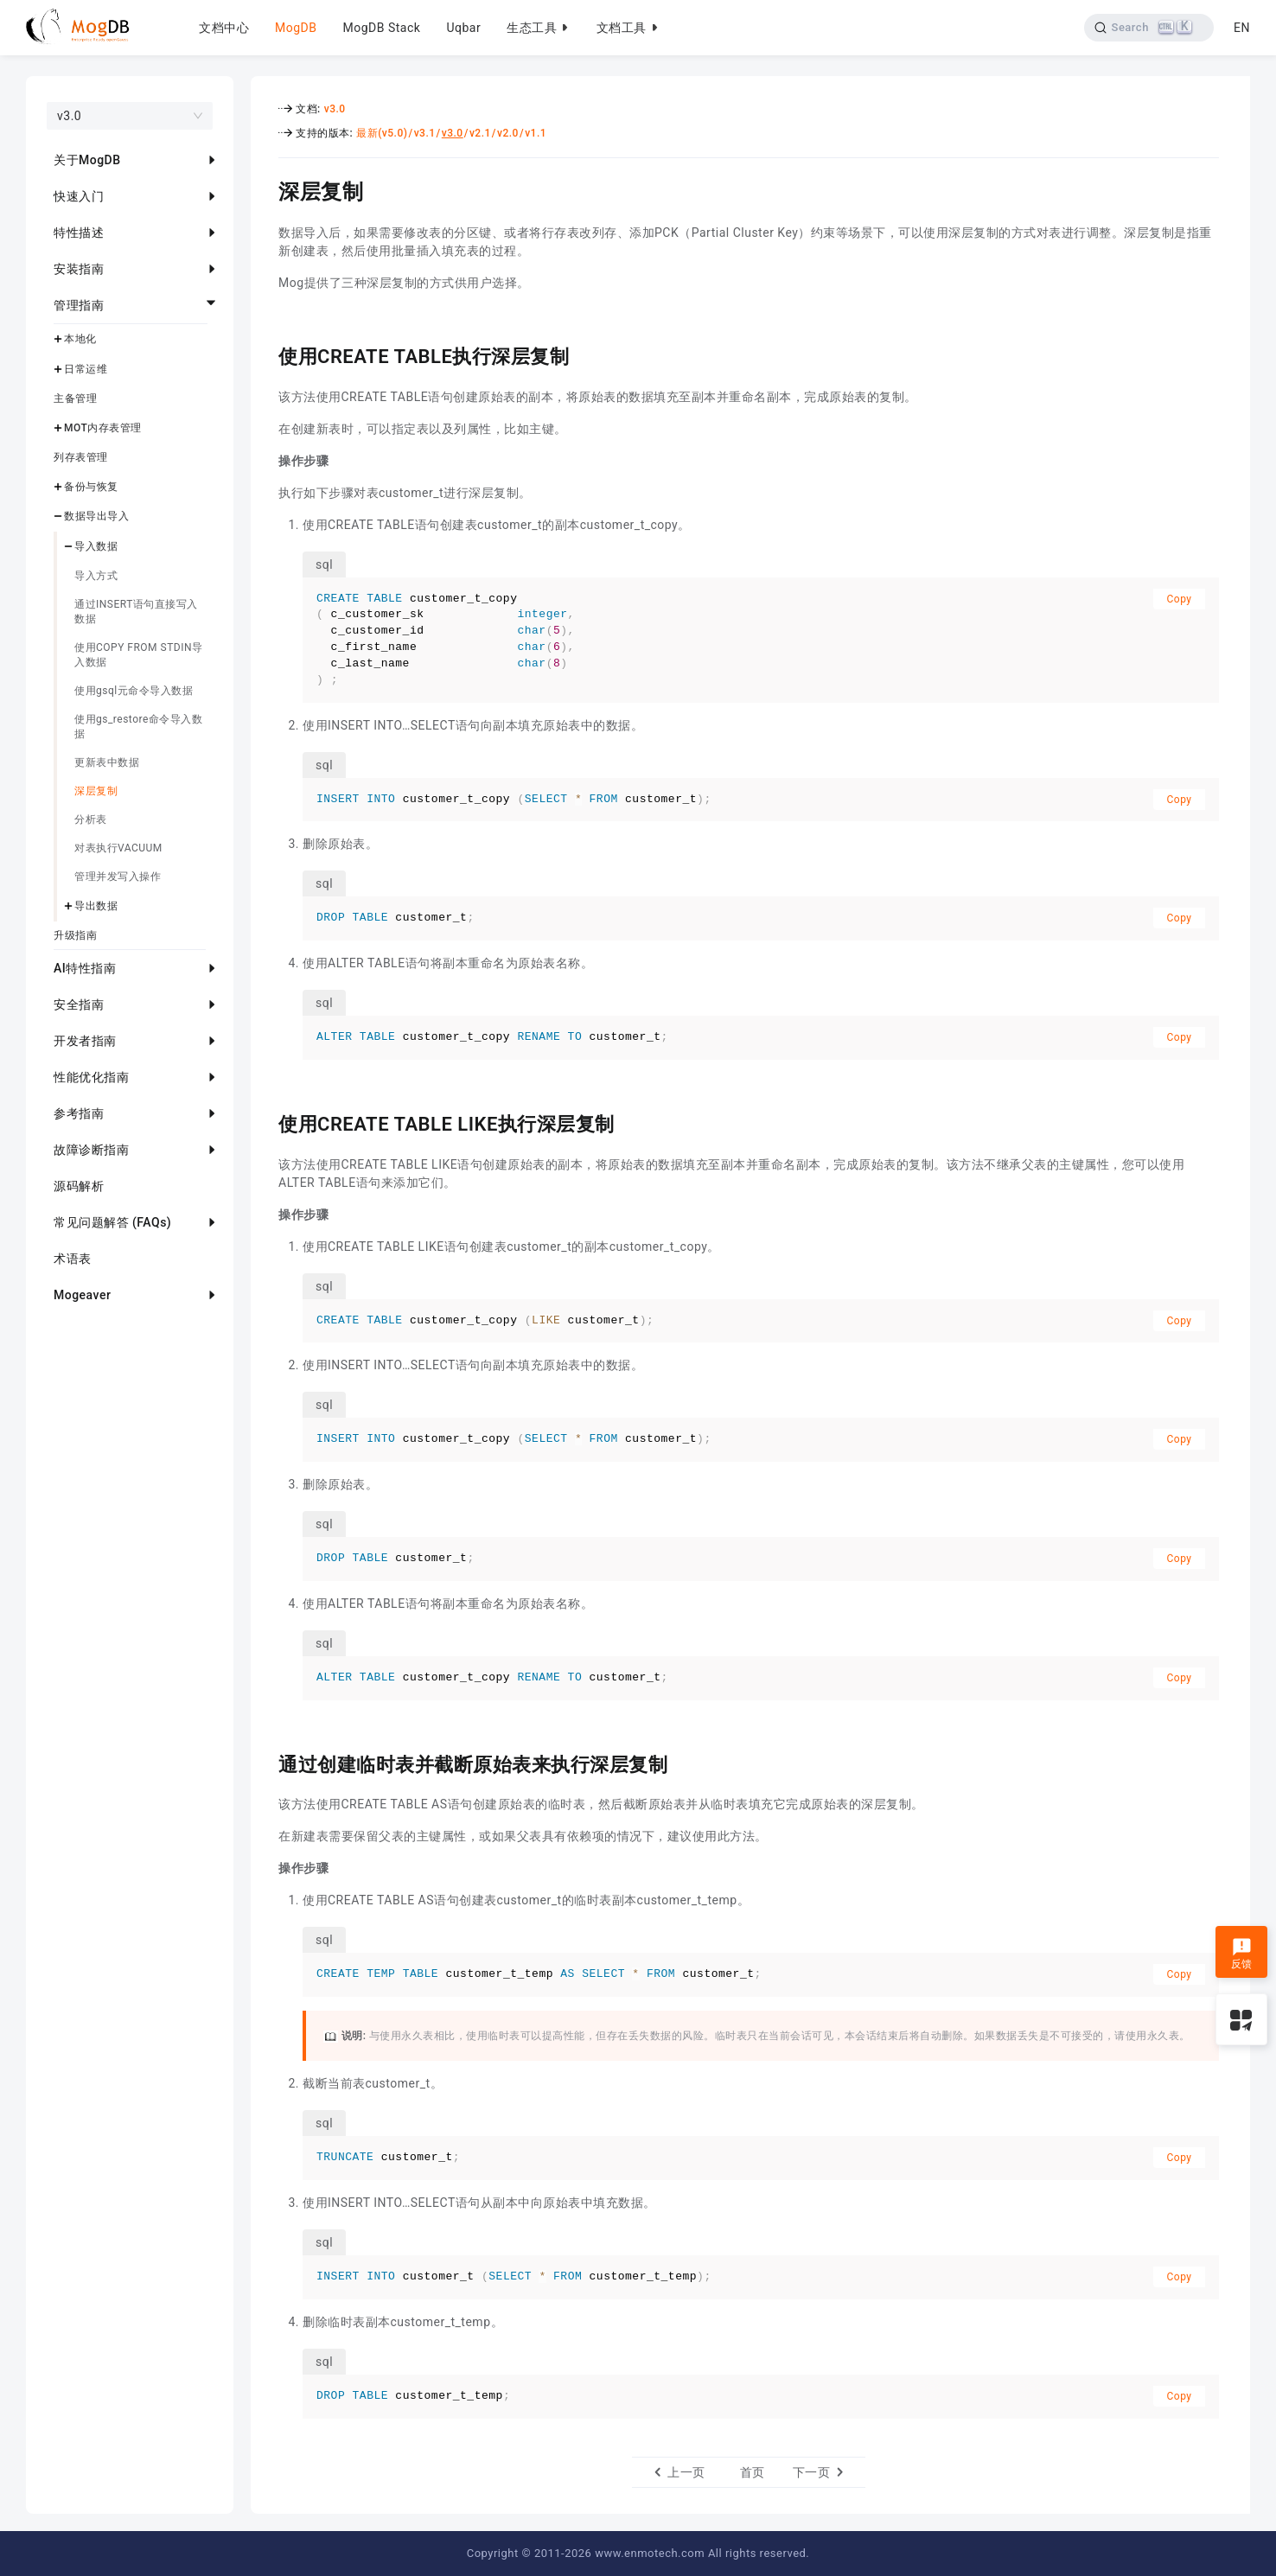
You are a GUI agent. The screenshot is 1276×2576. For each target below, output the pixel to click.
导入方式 (96, 576)
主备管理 (75, 398)
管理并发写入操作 (117, 876)
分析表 (90, 819)
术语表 (73, 1259)
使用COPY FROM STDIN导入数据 (138, 654)
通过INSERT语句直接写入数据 (136, 611)
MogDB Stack (381, 28)
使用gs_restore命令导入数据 (138, 726)
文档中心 (224, 28)
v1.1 (535, 133)
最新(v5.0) (381, 133)
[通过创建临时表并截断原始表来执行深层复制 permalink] (265, 1762)
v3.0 (335, 109)
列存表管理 (81, 457)
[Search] (1149, 27)
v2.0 (508, 133)
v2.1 (480, 133)
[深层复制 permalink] (265, 189)
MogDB (295, 28)
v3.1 (425, 133)
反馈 (1242, 1953)
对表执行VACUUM (118, 848)
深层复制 (96, 791)
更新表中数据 (106, 762)
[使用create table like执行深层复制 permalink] (265, 1122)
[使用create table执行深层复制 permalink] (265, 354)
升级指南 (75, 935)
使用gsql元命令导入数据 (133, 691)
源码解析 (79, 1186)
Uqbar (463, 28)
